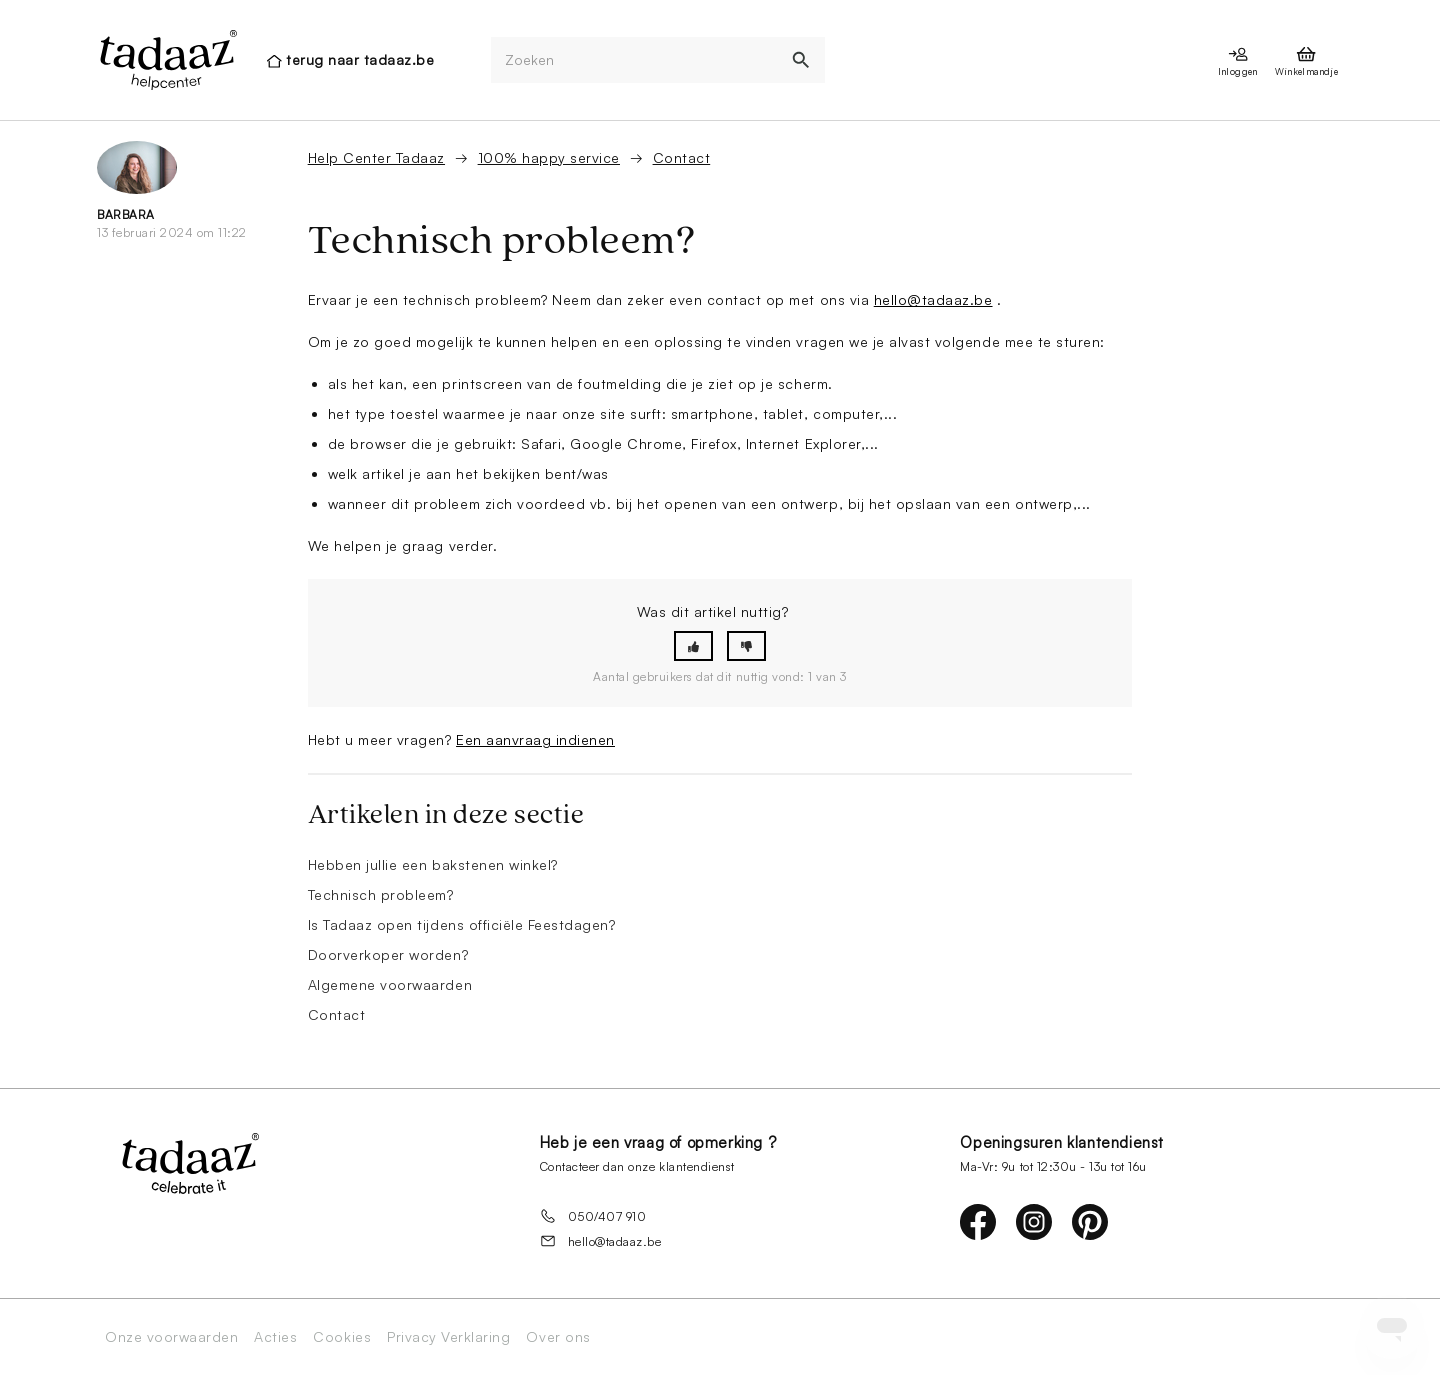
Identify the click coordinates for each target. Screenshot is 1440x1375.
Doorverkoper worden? (388, 954)
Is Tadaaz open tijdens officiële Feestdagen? (462, 924)
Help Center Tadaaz (376, 157)
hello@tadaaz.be (933, 299)
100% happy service (549, 157)
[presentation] (167, 60)
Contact (682, 157)
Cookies (342, 1337)
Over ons (558, 1337)
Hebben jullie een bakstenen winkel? (433, 864)
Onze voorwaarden (171, 1337)
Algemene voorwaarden (390, 984)
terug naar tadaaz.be (360, 59)
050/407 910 (593, 1216)
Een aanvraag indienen (535, 739)
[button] (693, 646)
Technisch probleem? (381, 894)
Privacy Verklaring (448, 1337)
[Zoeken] (635, 60)
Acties (275, 1337)
